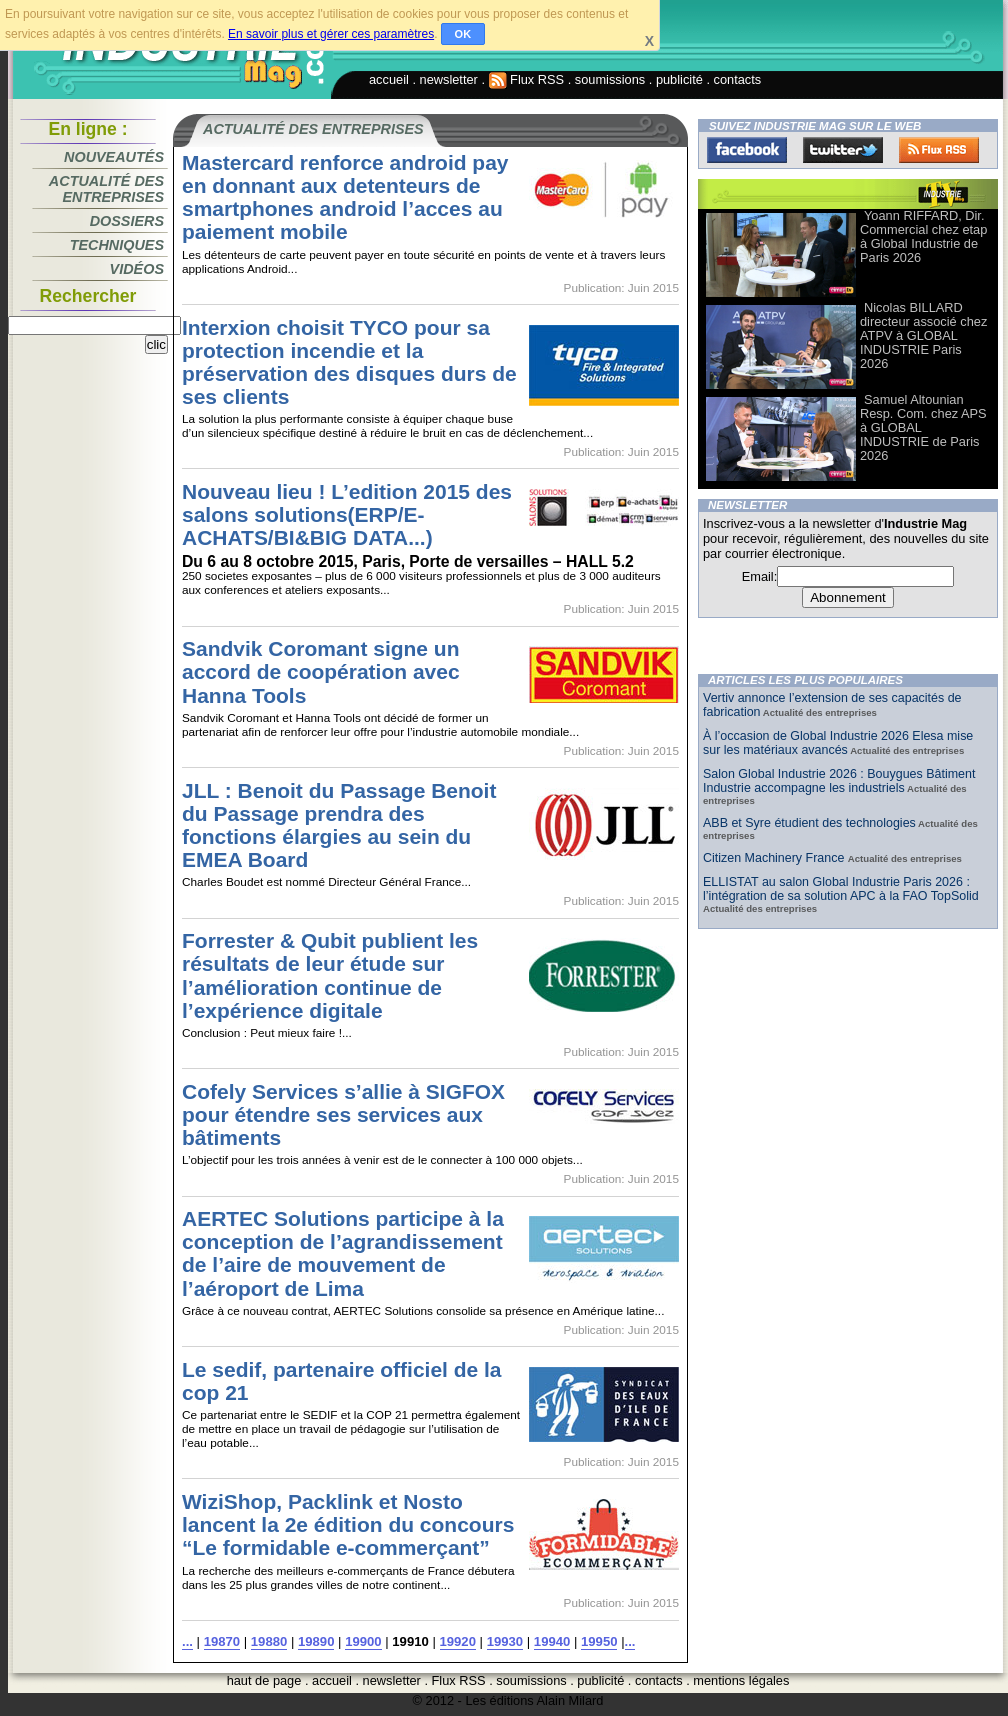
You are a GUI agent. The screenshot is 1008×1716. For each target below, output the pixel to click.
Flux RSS (527, 79)
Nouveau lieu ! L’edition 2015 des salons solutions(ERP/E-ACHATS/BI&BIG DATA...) (347, 514)
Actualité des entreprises (106, 189)
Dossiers (127, 221)
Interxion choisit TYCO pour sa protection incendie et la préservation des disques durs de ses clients (349, 362)
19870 (222, 1641)
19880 (269, 1641)
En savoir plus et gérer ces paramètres (331, 34)
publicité (679, 79)
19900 (363, 1641)
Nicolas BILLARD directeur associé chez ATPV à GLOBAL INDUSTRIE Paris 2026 (923, 335)
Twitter (843, 150)
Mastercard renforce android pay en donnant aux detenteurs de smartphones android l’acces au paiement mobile (345, 197)
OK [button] (463, 34)
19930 (505, 1641)
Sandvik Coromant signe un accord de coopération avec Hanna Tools (321, 671)
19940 (552, 1641)
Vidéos (137, 269)
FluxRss (939, 150)
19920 (458, 1641)
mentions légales (741, 1680)
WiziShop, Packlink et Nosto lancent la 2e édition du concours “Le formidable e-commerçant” (348, 1524)
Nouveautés (114, 157)
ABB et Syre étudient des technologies (809, 823)
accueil (389, 79)
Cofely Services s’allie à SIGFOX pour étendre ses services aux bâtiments (343, 1114)
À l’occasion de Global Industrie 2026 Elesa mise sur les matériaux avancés (838, 743)
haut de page (264, 1680)
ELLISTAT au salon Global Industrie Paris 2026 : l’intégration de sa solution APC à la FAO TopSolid (841, 889)
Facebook (747, 150)
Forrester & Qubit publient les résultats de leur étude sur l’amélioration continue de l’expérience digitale (330, 975)
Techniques (117, 245)
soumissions (610, 79)
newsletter (449, 79)
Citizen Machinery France (775, 858)
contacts (738, 79)
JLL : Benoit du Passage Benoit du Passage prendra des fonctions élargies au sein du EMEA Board (339, 825)
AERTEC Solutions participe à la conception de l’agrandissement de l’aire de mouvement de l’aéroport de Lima (343, 1253)
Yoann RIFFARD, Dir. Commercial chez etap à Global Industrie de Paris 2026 (923, 236)
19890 (316, 1641)
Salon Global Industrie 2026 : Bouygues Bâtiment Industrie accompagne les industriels (839, 781)
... (187, 1641)
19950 (599, 1641)
